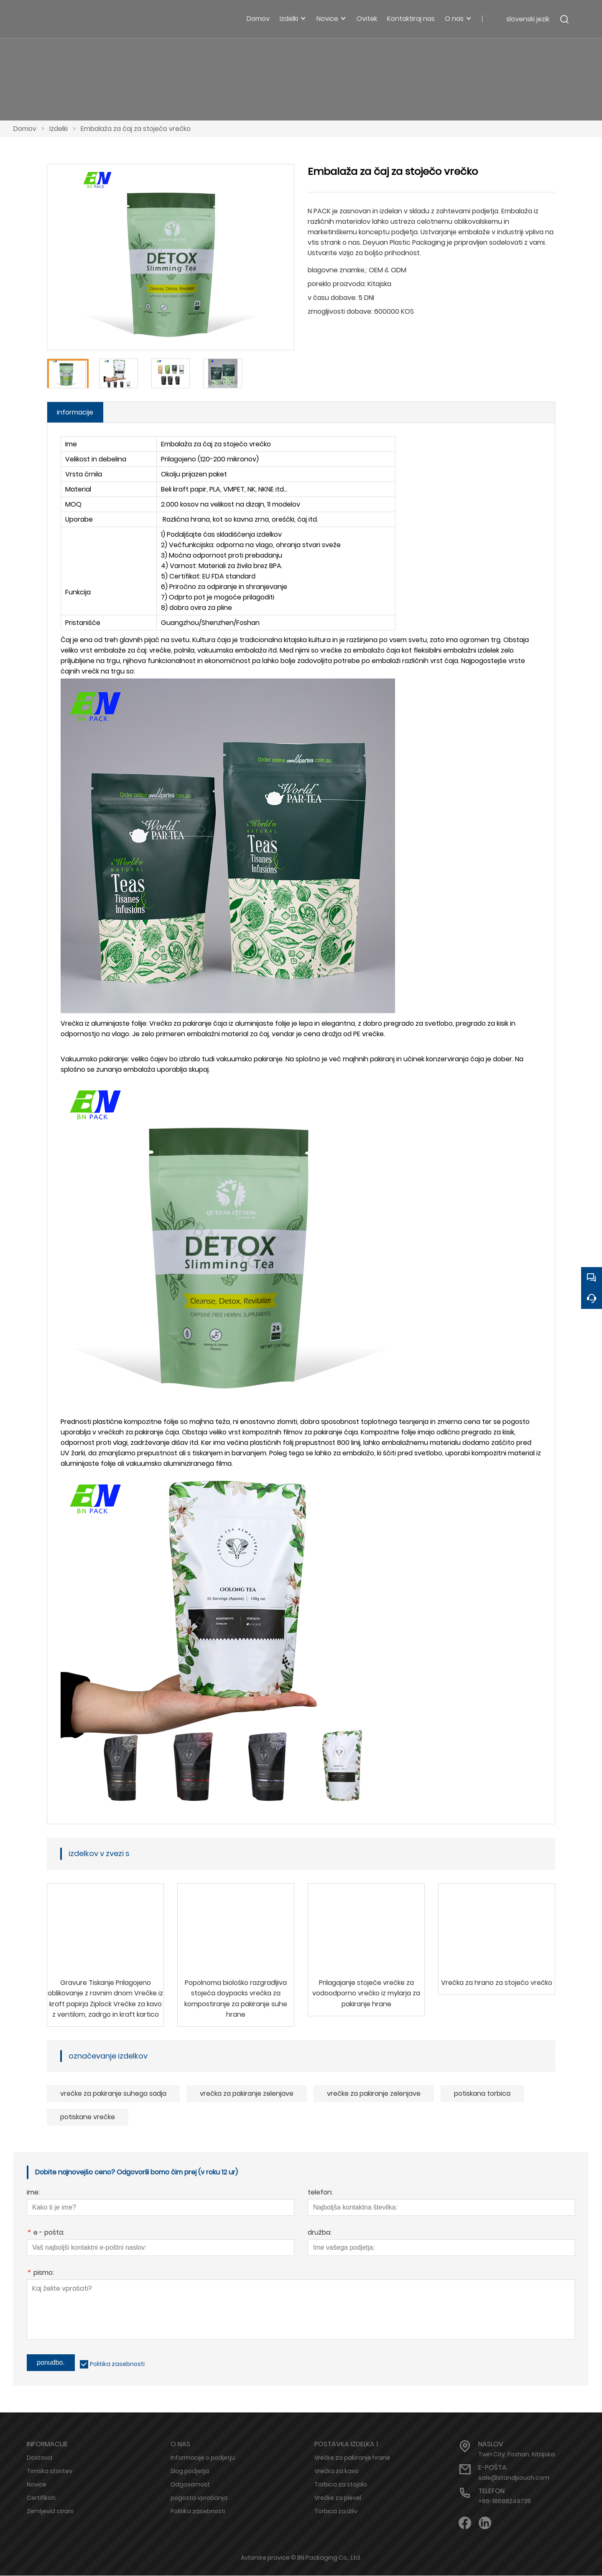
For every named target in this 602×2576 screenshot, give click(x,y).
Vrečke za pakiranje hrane (352, 2458)
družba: (320, 2234)
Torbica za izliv (335, 2511)
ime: (33, 2193)
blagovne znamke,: (337, 270)
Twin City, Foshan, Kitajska (516, 2455)
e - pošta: (45, 2234)
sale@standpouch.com (513, 2478)
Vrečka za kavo (336, 2471)
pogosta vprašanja (199, 2498)
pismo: (40, 2274)
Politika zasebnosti (117, 2364)
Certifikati (41, 2498)
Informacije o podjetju (203, 2458)
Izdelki (58, 128)
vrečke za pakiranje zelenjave (374, 2094)
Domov (24, 128)
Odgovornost (190, 2485)
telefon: (320, 2193)
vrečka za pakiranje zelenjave (246, 2094)
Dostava (39, 2458)
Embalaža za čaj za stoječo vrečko (136, 128)
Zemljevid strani (50, 2511)
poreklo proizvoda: (337, 284)
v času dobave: (332, 297)
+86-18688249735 (504, 2501)
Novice (36, 2485)
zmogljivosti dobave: (340, 311)
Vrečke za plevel (337, 2498)
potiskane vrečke (87, 2117)
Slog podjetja (190, 2471)
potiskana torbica (482, 2094)
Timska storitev (49, 2471)
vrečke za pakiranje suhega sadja (113, 2094)
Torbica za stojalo (340, 2485)
